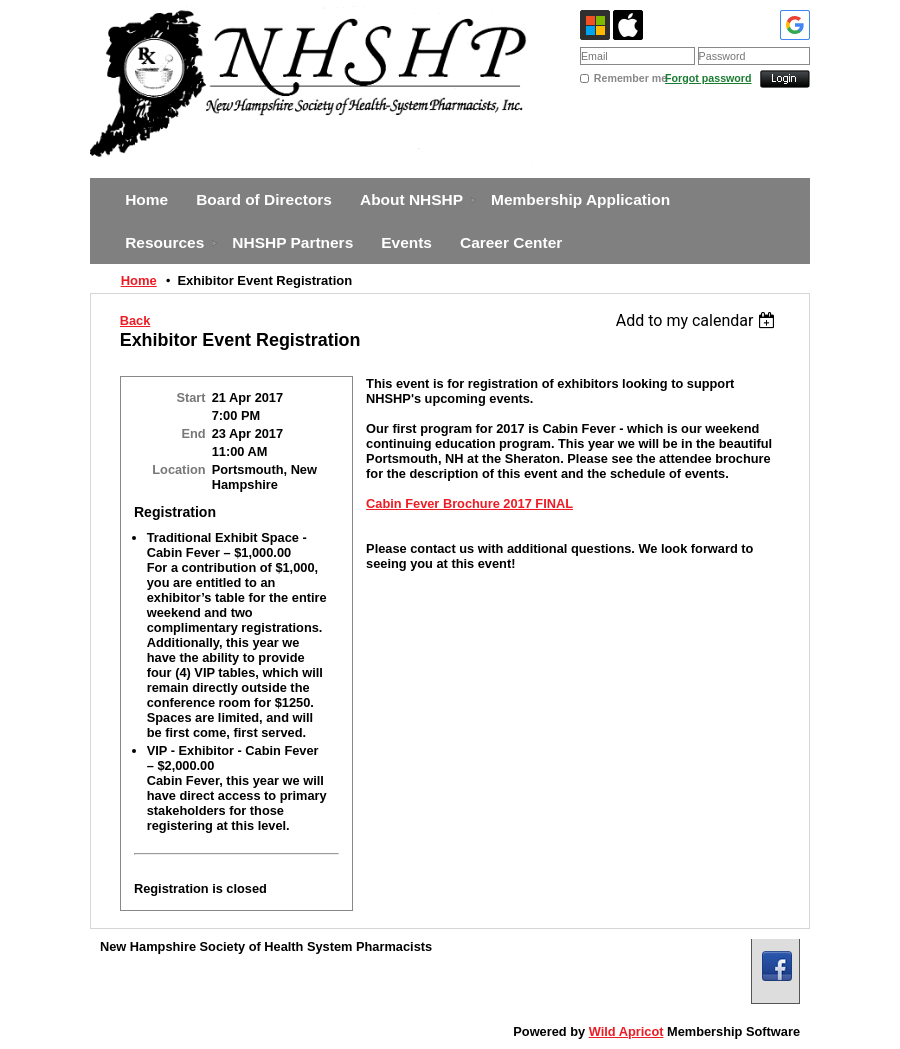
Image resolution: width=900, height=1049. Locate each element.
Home (139, 280)
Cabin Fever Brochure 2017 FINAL (469, 503)
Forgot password (708, 78)
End (193, 433)
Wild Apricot (626, 1031)
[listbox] (698, 320)
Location (178, 469)
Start (190, 397)
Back (135, 320)
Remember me (629, 78)
